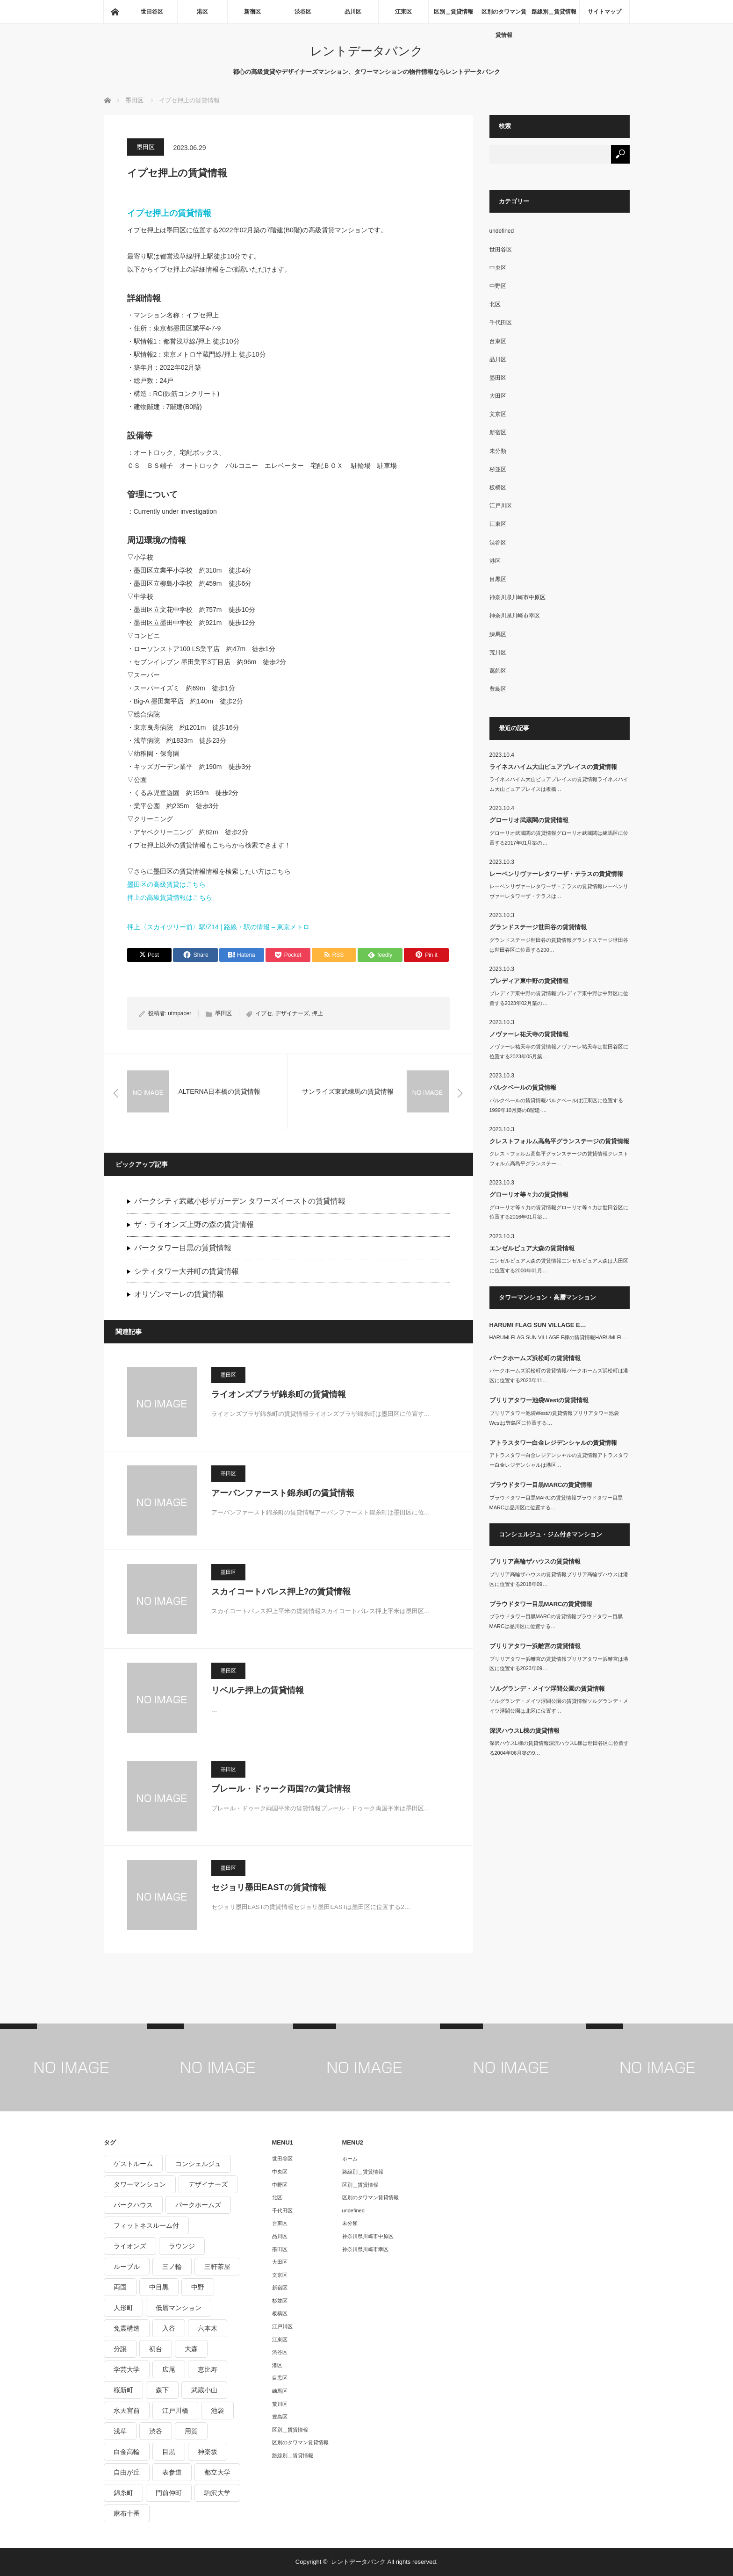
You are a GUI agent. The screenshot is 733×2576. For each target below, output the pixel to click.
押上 (317, 1013)
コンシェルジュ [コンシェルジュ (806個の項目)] (198, 2163)
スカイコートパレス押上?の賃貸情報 (281, 1591)
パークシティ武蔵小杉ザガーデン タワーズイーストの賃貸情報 (239, 1201)
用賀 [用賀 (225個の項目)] (191, 2431)
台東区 (497, 341)
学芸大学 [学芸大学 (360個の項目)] (127, 2369)
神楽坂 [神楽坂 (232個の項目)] (207, 2451)
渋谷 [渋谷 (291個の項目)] (155, 2431)
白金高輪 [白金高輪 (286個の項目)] (127, 2451)
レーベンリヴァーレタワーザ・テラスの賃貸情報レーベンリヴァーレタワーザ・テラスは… (558, 891)
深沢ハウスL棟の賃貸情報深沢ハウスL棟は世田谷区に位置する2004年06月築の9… (559, 1748)
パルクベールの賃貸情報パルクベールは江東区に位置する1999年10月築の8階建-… (556, 1105)
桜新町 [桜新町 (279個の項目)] (123, 2390)
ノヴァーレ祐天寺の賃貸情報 (528, 1034)
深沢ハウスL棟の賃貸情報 (524, 1730)
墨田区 (146, 147)
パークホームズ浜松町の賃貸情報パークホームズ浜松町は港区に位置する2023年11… (558, 1375)
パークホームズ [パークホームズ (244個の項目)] (198, 2205)
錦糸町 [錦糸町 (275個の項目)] (123, 2493)
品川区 (353, 11)
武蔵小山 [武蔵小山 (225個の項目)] (204, 2390)
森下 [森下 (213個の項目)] (162, 2390)
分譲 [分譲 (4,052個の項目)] (120, 2349)
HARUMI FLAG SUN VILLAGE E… (537, 1324)
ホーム (350, 2158)
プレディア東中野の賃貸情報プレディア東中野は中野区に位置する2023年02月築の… (558, 998)
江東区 (403, 11)
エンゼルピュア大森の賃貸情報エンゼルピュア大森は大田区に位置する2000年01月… (558, 1265)
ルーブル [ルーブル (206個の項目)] (127, 2266)
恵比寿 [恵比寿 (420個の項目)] (207, 2369)
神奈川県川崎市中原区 (517, 597)
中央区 (497, 268)
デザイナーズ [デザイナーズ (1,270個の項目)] (208, 2184)
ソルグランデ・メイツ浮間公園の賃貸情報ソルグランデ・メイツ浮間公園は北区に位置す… (558, 1706)
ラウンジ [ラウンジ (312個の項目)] (182, 2246)
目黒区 (497, 579)
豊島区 (497, 689)
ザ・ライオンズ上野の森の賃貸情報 (194, 1224)
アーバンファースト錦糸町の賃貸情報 (282, 1493)
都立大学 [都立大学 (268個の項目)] (217, 2472)
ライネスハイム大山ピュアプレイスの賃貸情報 (553, 766)
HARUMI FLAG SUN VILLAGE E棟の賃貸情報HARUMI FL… (558, 1337)
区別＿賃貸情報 (453, 11)
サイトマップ (604, 11)
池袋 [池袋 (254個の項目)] (217, 2410)
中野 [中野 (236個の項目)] (197, 2287)
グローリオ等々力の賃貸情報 (528, 1194)
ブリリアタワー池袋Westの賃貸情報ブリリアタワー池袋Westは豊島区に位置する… (554, 1418)
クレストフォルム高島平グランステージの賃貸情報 (559, 1141)
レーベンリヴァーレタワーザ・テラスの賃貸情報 (556, 873)
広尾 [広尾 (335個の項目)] (168, 2369)
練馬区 (497, 634)
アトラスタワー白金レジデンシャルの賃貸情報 (553, 1442)
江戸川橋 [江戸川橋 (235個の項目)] (175, 2410)
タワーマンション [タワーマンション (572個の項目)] (140, 2184)
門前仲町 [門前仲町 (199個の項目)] (169, 2493)
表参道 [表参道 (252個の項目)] (172, 2472)
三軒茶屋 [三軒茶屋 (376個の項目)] (217, 2266)
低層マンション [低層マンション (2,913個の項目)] (178, 2307)
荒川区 (497, 652)
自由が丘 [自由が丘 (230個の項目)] (127, 2472)
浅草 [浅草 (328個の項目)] (120, 2431)
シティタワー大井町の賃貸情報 (186, 1271)
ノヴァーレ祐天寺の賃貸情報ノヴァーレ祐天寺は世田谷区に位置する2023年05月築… (558, 1051)
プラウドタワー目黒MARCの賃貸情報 (541, 1484)
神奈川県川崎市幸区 (514, 615)
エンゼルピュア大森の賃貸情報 (532, 1248)
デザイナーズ (292, 1013)
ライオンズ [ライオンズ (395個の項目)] (130, 2246)
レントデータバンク (366, 51)
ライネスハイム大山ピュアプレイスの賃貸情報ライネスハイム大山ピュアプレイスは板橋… (558, 784)
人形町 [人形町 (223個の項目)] (123, 2307)
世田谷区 (152, 11)
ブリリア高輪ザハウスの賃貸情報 (535, 1561)
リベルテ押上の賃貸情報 (257, 1690)
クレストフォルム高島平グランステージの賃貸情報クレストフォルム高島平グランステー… (558, 1158)
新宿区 (252, 11)
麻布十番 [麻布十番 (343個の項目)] (127, 2513)
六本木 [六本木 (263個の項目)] (207, 2328)
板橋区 (497, 487)
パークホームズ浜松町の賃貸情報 (535, 1358)
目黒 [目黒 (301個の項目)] (168, 2451)
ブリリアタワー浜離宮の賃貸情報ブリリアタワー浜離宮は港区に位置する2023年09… (558, 1664)
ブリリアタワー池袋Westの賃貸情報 (539, 1400)
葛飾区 (497, 670)
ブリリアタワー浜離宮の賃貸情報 (535, 1646)
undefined (501, 231)
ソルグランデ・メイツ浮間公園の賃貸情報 (547, 1688)
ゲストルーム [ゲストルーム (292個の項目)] (133, 2163)
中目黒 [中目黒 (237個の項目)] (159, 2287)
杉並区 (497, 469)
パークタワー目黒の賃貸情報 (182, 1248)
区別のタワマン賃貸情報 (503, 15)
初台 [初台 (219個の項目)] (155, 2349)
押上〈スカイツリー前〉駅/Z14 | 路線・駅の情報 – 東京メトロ (218, 927)
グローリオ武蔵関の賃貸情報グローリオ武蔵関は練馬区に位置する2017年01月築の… (558, 838)
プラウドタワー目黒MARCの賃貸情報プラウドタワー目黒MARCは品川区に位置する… (556, 1502)
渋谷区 (303, 11)
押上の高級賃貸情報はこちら (169, 897)
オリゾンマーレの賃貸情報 (179, 1294)
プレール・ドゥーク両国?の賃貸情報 (281, 1789)
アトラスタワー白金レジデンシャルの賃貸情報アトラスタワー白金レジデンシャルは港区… (558, 1460)
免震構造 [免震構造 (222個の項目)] (127, 2328)
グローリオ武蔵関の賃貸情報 (528, 820)
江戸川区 (500, 505)
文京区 (497, 414)
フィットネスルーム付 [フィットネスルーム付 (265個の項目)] (146, 2225)
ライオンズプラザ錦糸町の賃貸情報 (278, 1394)
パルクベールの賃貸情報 (522, 1087)
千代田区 (500, 322)
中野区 (497, 286)
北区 (495, 304)
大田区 (497, 396)
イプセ (263, 1013)
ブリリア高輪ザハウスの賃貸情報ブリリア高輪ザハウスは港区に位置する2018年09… (558, 1579)
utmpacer (179, 1013)
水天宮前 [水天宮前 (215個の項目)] (127, 2410)
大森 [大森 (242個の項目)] (191, 2349)
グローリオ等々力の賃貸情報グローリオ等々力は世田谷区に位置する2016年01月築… (558, 1212)
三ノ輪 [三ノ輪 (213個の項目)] (172, 2266)
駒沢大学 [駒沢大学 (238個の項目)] (217, 2493)
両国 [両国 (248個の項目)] (120, 2287)
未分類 (497, 451)
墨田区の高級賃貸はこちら (166, 884)
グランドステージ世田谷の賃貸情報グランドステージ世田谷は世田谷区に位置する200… (558, 945)
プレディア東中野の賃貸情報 (528, 980)
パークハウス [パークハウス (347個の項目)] (133, 2205)
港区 (202, 11)
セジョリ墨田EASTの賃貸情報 (268, 1887)
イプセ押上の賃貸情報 (169, 213)
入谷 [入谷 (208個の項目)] (168, 2328)
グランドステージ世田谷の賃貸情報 (538, 927)
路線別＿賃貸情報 (554, 11)
